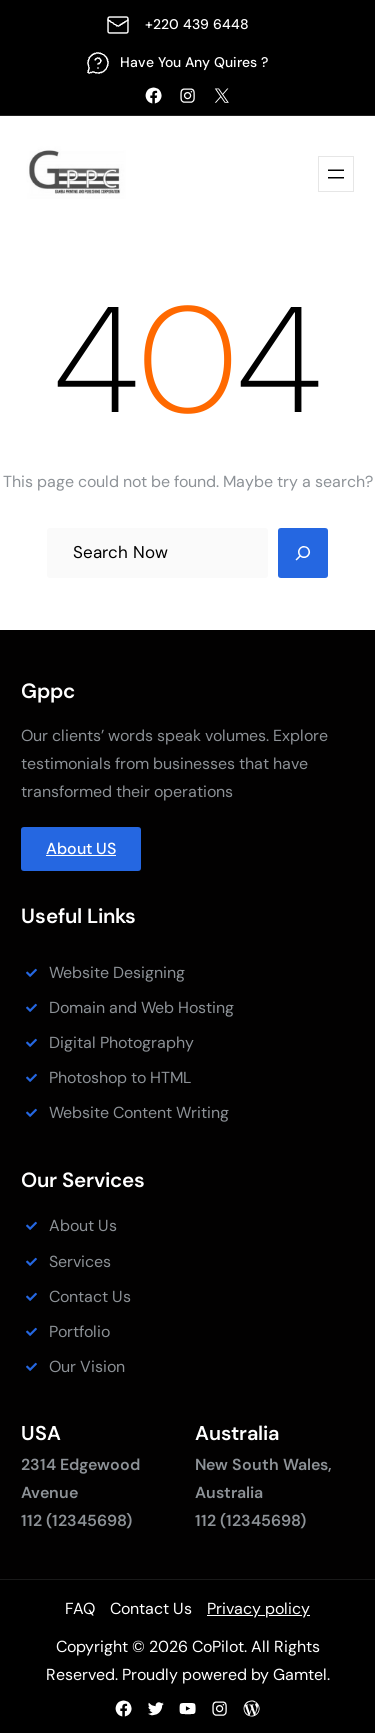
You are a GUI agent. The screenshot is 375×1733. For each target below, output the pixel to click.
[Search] (303, 553)
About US (81, 848)
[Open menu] (336, 174)
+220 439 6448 (197, 24)
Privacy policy (258, 1608)
